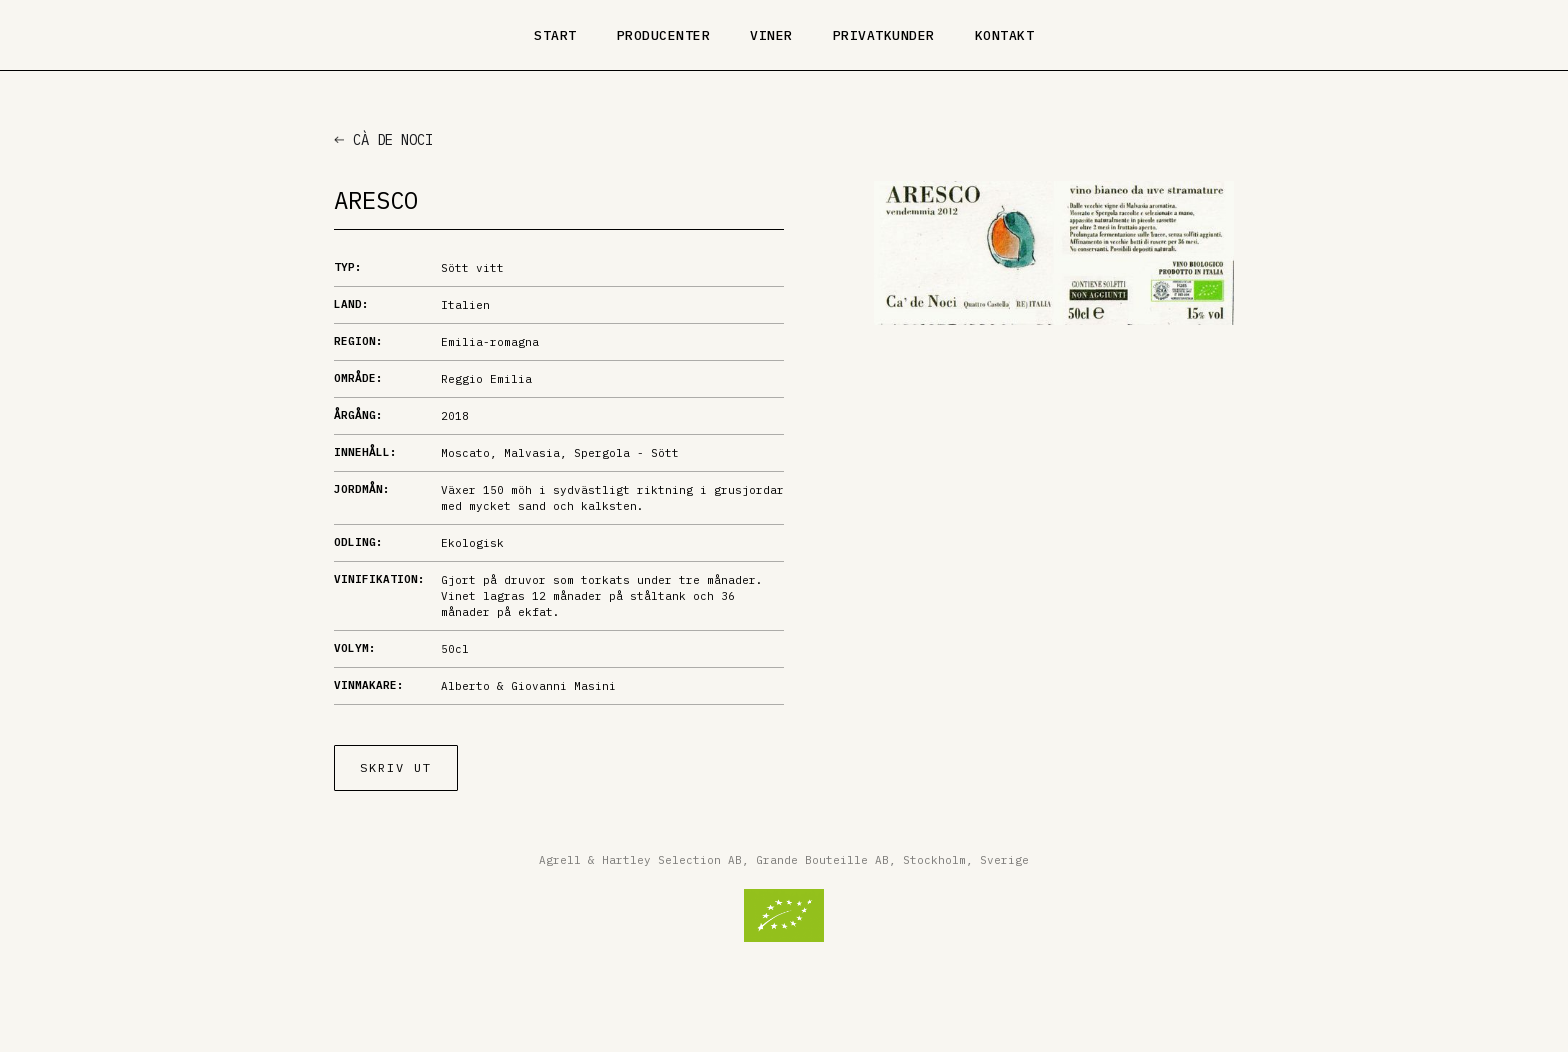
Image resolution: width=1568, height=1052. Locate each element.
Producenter (664, 35)
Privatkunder (884, 35)
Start (555, 35)
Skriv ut (396, 767)
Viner (771, 35)
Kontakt (1005, 35)
